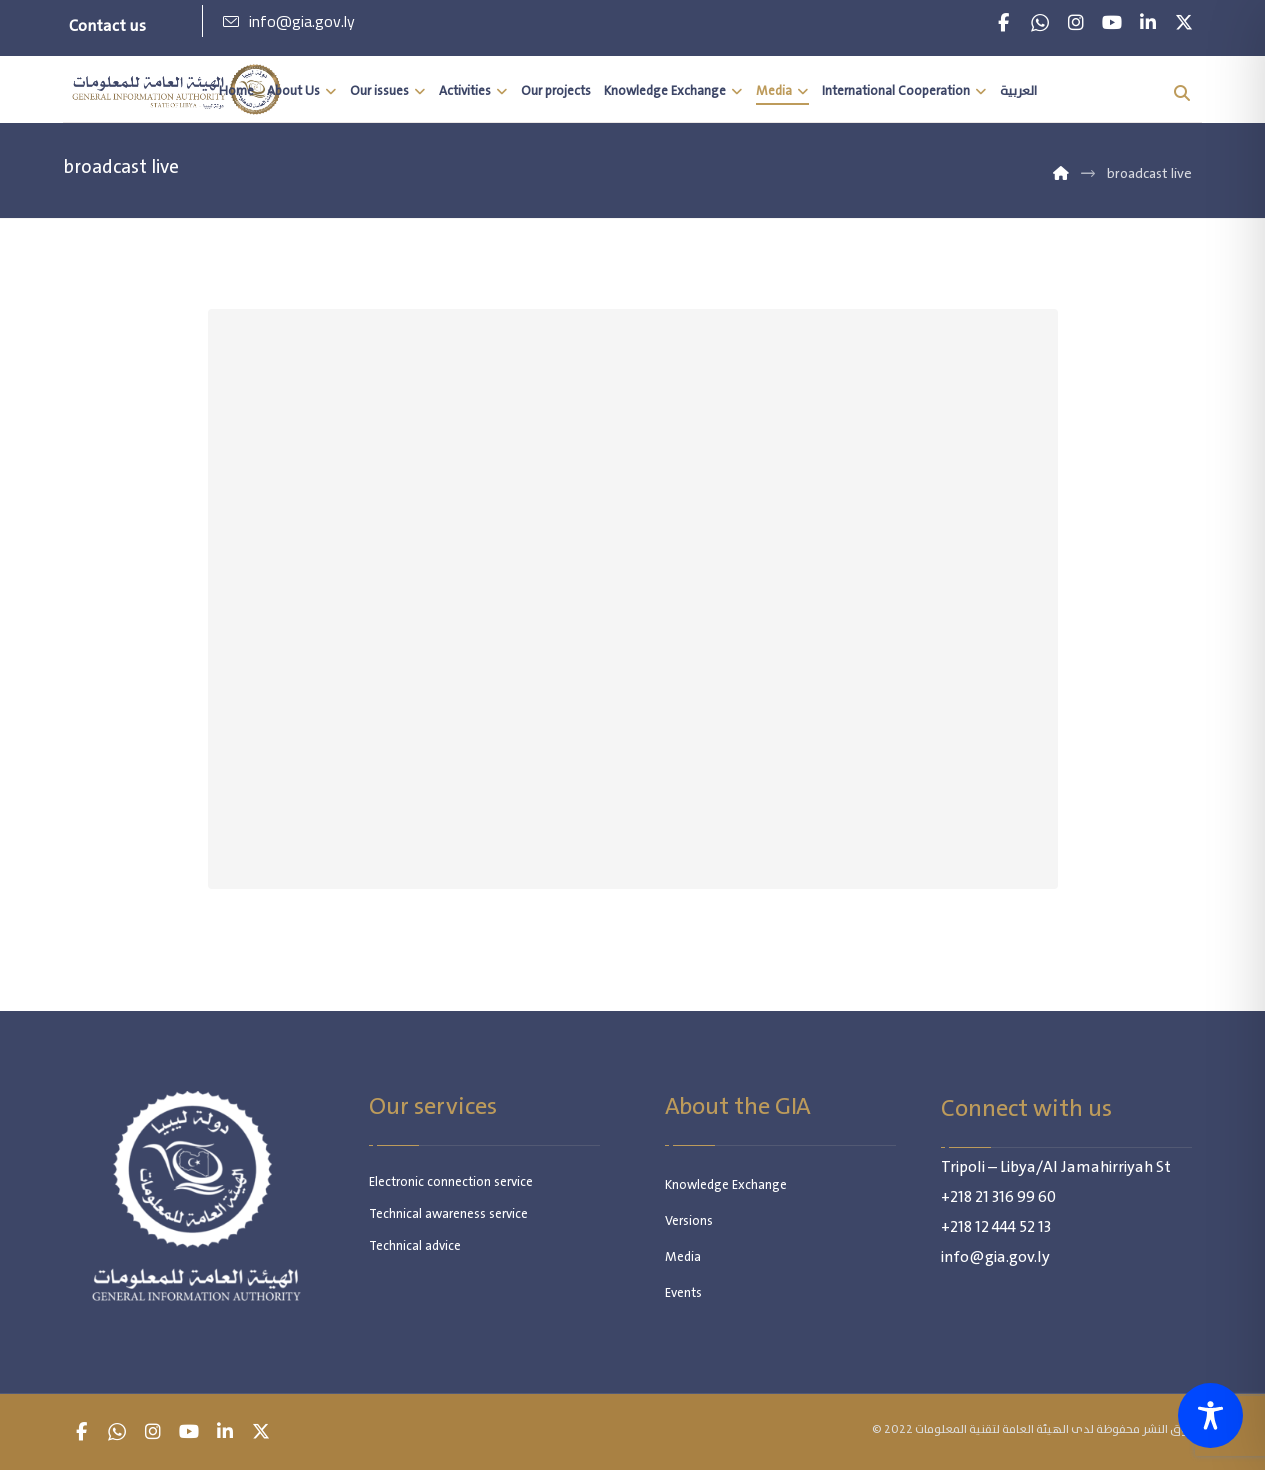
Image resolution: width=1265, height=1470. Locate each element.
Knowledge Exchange (726, 1185)
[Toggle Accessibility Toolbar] (1210, 1415)
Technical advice (415, 1246)
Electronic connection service (451, 1182)
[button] (1004, 23)
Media (683, 1257)
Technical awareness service (448, 1214)
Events (683, 1293)
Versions (689, 1221)
